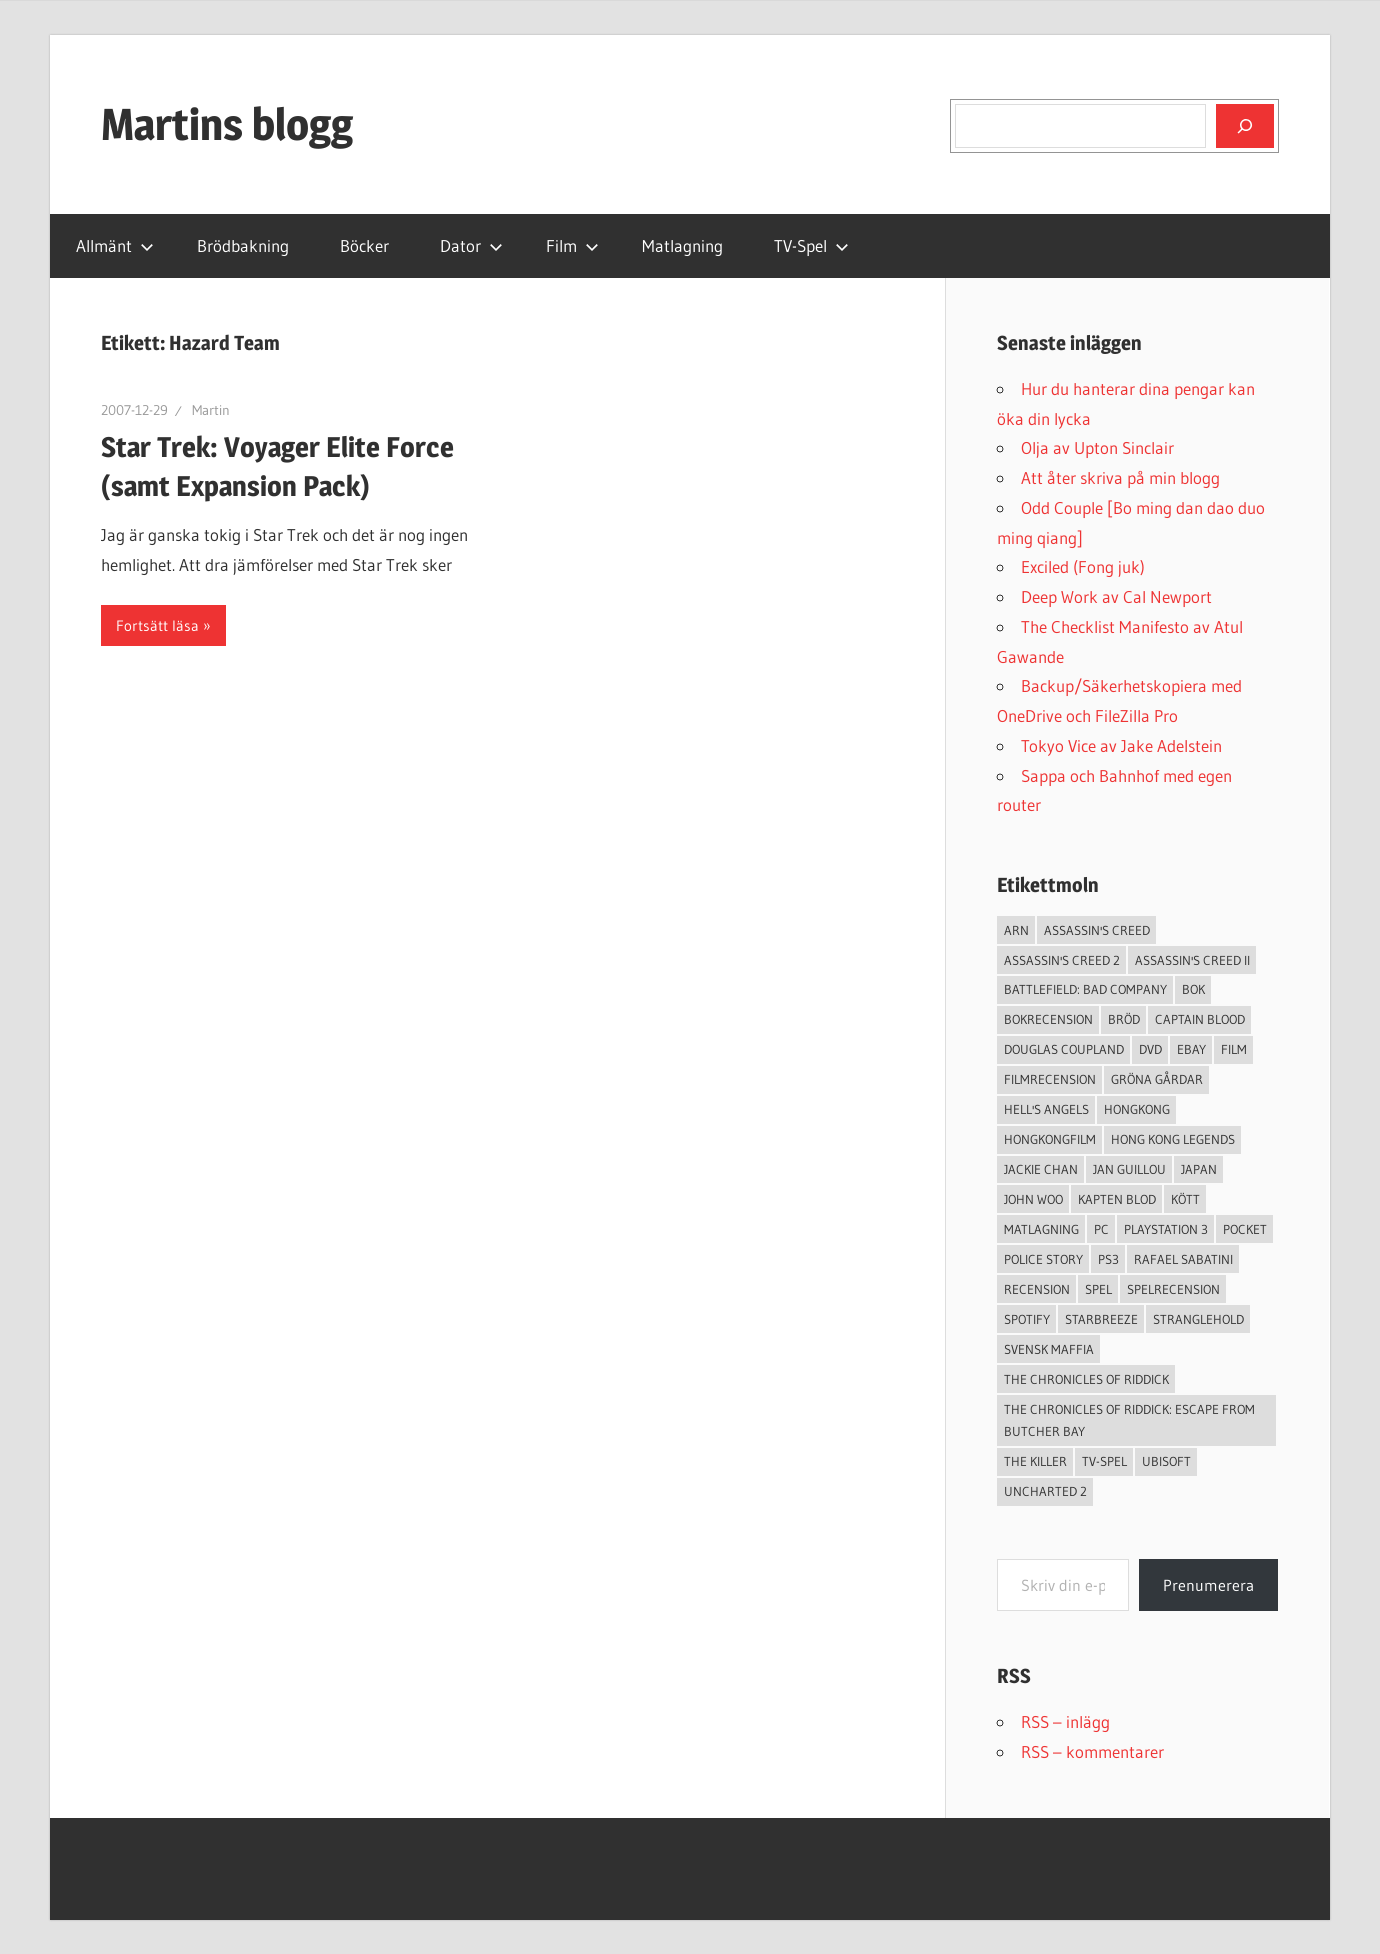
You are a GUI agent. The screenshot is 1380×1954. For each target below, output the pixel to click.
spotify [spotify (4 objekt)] (1027, 1319)
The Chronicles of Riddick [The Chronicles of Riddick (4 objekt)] (1086, 1379)
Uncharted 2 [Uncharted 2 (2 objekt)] (1045, 1491)
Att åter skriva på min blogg (1120, 477)
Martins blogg (227, 124)
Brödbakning (243, 245)
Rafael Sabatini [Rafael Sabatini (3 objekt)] (1183, 1259)
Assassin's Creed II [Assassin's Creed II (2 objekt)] (1192, 960)
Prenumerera (1208, 1585)
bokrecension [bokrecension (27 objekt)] (1048, 1019)
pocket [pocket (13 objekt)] (1245, 1229)
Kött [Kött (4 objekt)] (1185, 1199)
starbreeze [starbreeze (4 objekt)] (1101, 1319)
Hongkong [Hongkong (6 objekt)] (1137, 1109)
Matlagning (682, 245)
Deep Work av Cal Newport (1116, 596)
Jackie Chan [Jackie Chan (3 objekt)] (1041, 1169)
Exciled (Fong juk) (1083, 566)
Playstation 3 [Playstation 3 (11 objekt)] (1166, 1229)
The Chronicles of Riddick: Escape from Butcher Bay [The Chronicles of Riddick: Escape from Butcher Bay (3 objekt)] (1129, 1420)
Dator (471, 245)
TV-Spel (811, 245)
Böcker (364, 245)
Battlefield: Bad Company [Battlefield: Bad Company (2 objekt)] (1085, 989)
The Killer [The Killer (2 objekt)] (1035, 1461)
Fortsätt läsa (157, 625)
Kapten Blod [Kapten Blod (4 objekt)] (1117, 1199)
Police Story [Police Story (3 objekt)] (1043, 1259)
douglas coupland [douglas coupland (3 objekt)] (1064, 1049)
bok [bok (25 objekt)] (1193, 989)
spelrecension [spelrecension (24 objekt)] (1173, 1289)
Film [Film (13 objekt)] (1234, 1049)
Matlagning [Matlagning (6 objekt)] (1041, 1229)
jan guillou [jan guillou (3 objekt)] (1129, 1169)
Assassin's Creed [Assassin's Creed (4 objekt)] (1097, 930)
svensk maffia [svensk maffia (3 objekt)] (1049, 1349)
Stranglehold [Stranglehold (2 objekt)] (1198, 1319)
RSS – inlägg (1065, 1721)
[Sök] (1245, 126)
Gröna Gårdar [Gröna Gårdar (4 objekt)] (1157, 1079)
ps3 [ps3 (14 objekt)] (1108, 1259)
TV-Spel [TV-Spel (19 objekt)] (1104, 1461)
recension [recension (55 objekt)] (1037, 1289)
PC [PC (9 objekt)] (1101, 1229)
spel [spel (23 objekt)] (1098, 1289)
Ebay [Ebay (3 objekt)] (1191, 1049)
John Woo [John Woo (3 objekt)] (1033, 1199)
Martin (211, 410)
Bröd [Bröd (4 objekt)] (1124, 1019)
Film (572, 245)
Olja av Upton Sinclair (1097, 447)
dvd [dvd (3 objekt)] (1150, 1049)
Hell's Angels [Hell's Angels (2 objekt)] (1046, 1109)
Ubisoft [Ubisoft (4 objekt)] (1166, 1461)
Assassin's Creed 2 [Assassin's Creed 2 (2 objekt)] (1062, 960)
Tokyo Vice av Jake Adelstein (1121, 745)
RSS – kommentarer (1092, 1751)
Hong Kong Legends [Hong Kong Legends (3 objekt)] (1173, 1139)
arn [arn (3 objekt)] (1016, 930)
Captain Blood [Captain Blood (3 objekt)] (1200, 1019)
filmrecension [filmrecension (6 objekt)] (1050, 1079)
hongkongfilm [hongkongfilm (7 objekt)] (1050, 1139)
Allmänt (115, 245)
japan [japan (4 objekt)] (1199, 1169)
